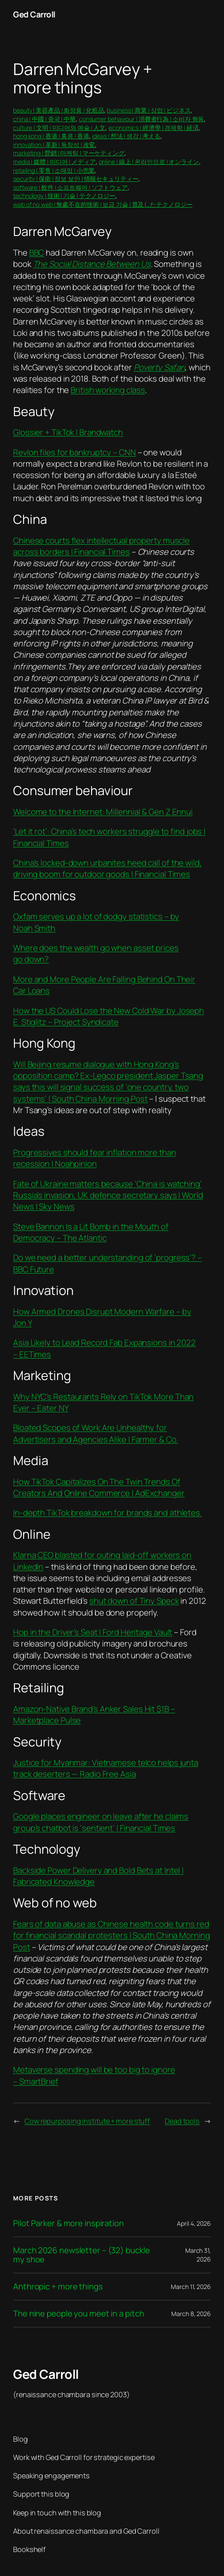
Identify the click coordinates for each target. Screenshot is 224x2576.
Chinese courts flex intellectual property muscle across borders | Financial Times (101, 546)
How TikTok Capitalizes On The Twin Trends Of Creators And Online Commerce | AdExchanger (99, 1487)
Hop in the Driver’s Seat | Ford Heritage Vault (92, 1632)
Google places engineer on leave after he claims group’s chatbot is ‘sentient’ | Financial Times (100, 1822)
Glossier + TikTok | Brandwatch (68, 432)
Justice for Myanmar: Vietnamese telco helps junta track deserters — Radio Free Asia (105, 1768)
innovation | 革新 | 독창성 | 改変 (54, 144)
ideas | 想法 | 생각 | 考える (126, 136)
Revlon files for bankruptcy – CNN (74, 452)
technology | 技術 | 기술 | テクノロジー (64, 195)
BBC (36, 252)
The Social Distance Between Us (92, 264)
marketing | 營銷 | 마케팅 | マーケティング (69, 153)
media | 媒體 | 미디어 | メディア (54, 161)
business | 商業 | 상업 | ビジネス (149, 110)
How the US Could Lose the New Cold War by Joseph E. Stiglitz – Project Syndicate (108, 1016)
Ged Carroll (34, 14)
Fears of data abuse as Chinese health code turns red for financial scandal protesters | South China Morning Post (111, 1935)
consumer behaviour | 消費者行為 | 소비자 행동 (141, 119)
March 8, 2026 (191, 2314)
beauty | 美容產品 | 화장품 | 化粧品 (58, 110)
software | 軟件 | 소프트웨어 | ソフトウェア (70, 187)
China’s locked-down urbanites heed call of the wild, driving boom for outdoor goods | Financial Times (107, 868)
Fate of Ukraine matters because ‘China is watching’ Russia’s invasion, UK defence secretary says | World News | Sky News (108, 1195)
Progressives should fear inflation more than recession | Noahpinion (94, 1158)
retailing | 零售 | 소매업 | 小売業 (54, 170)
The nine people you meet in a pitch (78, 2313)
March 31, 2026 (198, 2254)
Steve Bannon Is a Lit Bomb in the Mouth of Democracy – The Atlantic (91, 1232)
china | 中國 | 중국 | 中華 (44, 119)
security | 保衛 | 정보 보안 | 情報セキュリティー (76, 178)
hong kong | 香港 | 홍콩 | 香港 (51, 136)
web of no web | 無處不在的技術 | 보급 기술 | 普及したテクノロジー (103, 204)
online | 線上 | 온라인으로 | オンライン (149, 161)
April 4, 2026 (194, 2223)
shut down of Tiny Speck (134, 1600)
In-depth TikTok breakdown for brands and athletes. (107, 1512)
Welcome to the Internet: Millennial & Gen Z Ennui (103, 811)
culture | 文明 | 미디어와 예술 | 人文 (59, 127)
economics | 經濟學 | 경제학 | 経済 (153, 127)
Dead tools (182, 2121)
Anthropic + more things (58, 2286)
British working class (108, 390)
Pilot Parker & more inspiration (68, 2223)
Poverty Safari (159, 367)
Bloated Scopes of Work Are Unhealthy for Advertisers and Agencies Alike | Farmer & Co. (95, 1433)
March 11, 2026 (191, 2286)
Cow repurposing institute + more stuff (87, 2121)
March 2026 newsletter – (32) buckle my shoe (81, 2255)
